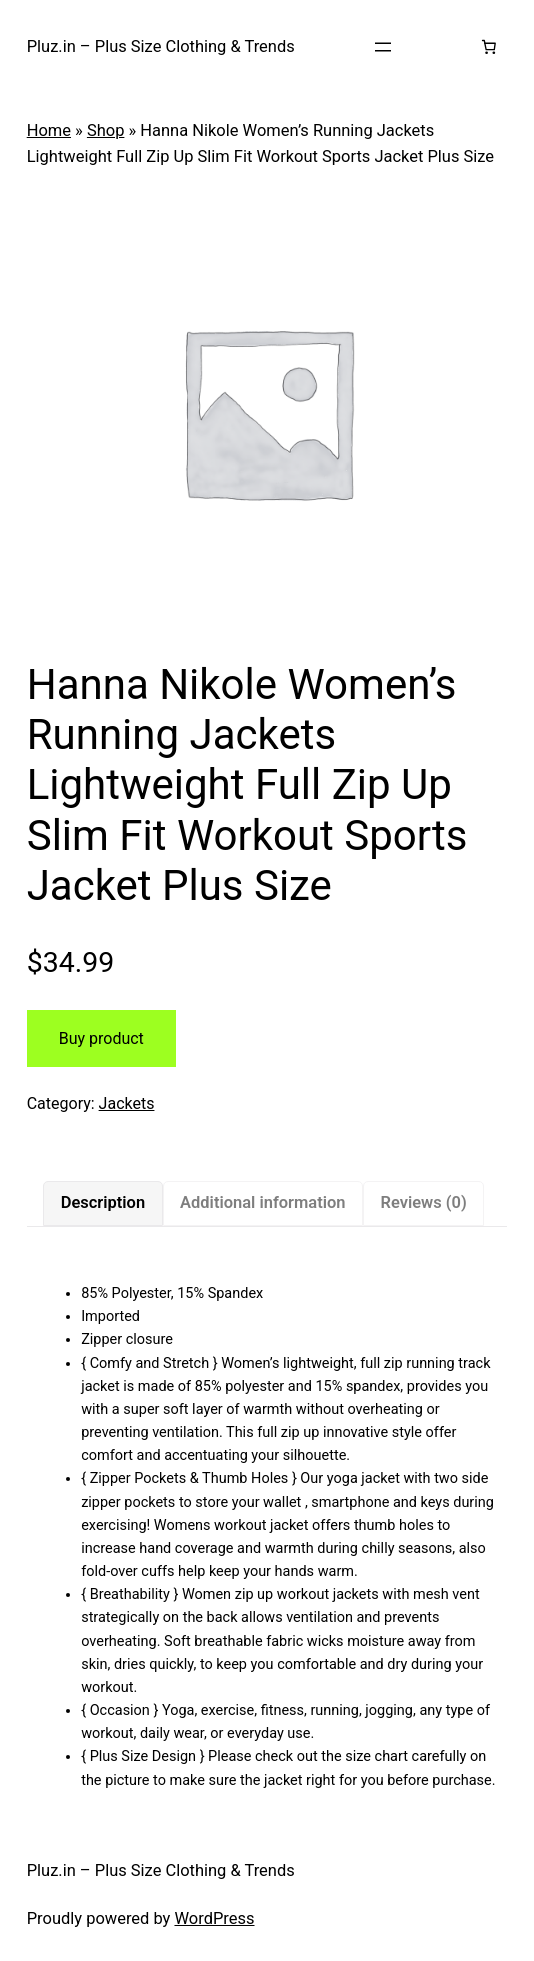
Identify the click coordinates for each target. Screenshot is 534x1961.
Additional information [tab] (262, 1202)
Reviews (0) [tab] (423, 1202)
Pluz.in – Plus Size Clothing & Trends (161, 46)
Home (49, 130)
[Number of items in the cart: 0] (489, 47)
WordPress (214, 1918)
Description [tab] (103, 1202)
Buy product (101, 1038)
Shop (106, 130)
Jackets (127, 1103)
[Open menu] (383, 47)
